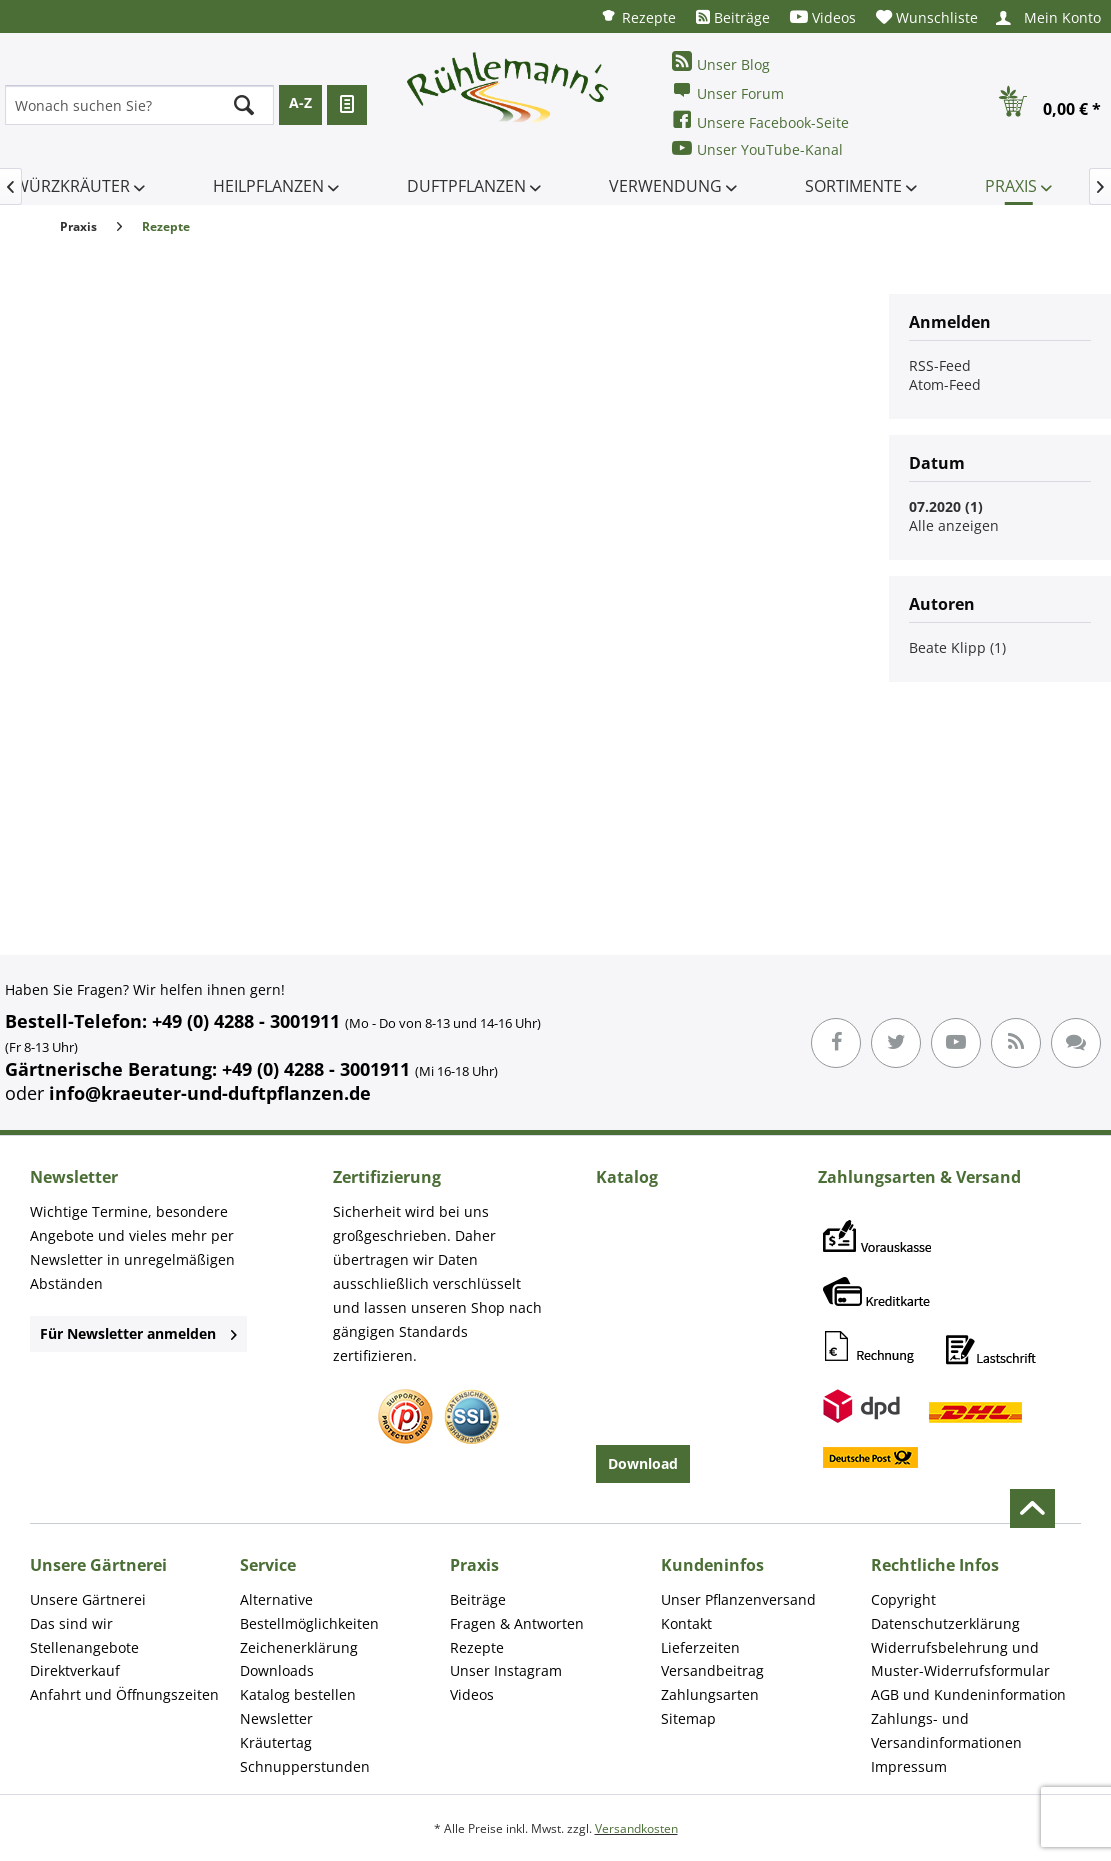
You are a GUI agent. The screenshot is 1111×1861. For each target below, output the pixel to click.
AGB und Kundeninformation (968, 1694)
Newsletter (276, 1718)
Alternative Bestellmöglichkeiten (309, 1611)
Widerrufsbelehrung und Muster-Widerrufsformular (960, 1659)
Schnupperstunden (305, 1766)
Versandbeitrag (712, 1670)
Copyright (903, 1599)
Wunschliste (927, 17)
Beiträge (733, 17)
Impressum (909, 1766)
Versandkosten (636, 1828)
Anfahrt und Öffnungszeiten (124, 1694)
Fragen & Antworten (517, 1623)
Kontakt (686, 1623)
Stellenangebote (84, 1647)
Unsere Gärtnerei (88, 1599)
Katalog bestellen (298, 1694)
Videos (823, 17)
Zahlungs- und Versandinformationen (946, 1730)
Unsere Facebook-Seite (760, 120)
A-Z (300, 102)
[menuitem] (638, 16)
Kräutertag (276, 1742)
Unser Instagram (506, 1670)
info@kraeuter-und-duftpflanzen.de (210, 1093)
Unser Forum (728, 91)
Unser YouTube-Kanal (757, 148)
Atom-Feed (945, 384)
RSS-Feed (940, 365)
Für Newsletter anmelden (138, 1333)
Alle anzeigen (954, 525)
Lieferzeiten (700, 1647)
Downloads (277, 1670)
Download (643, 1463)
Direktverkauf (75, 1670)
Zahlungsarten (710, 1694)
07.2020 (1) (946, 506)
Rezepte (638, 16)
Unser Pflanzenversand (738, 1599)
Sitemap (688, 1718)
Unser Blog (721, 62)
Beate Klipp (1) (957, 647)
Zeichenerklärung (299, 1647)
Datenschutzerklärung (945, 1623)
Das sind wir (71, 1623)
